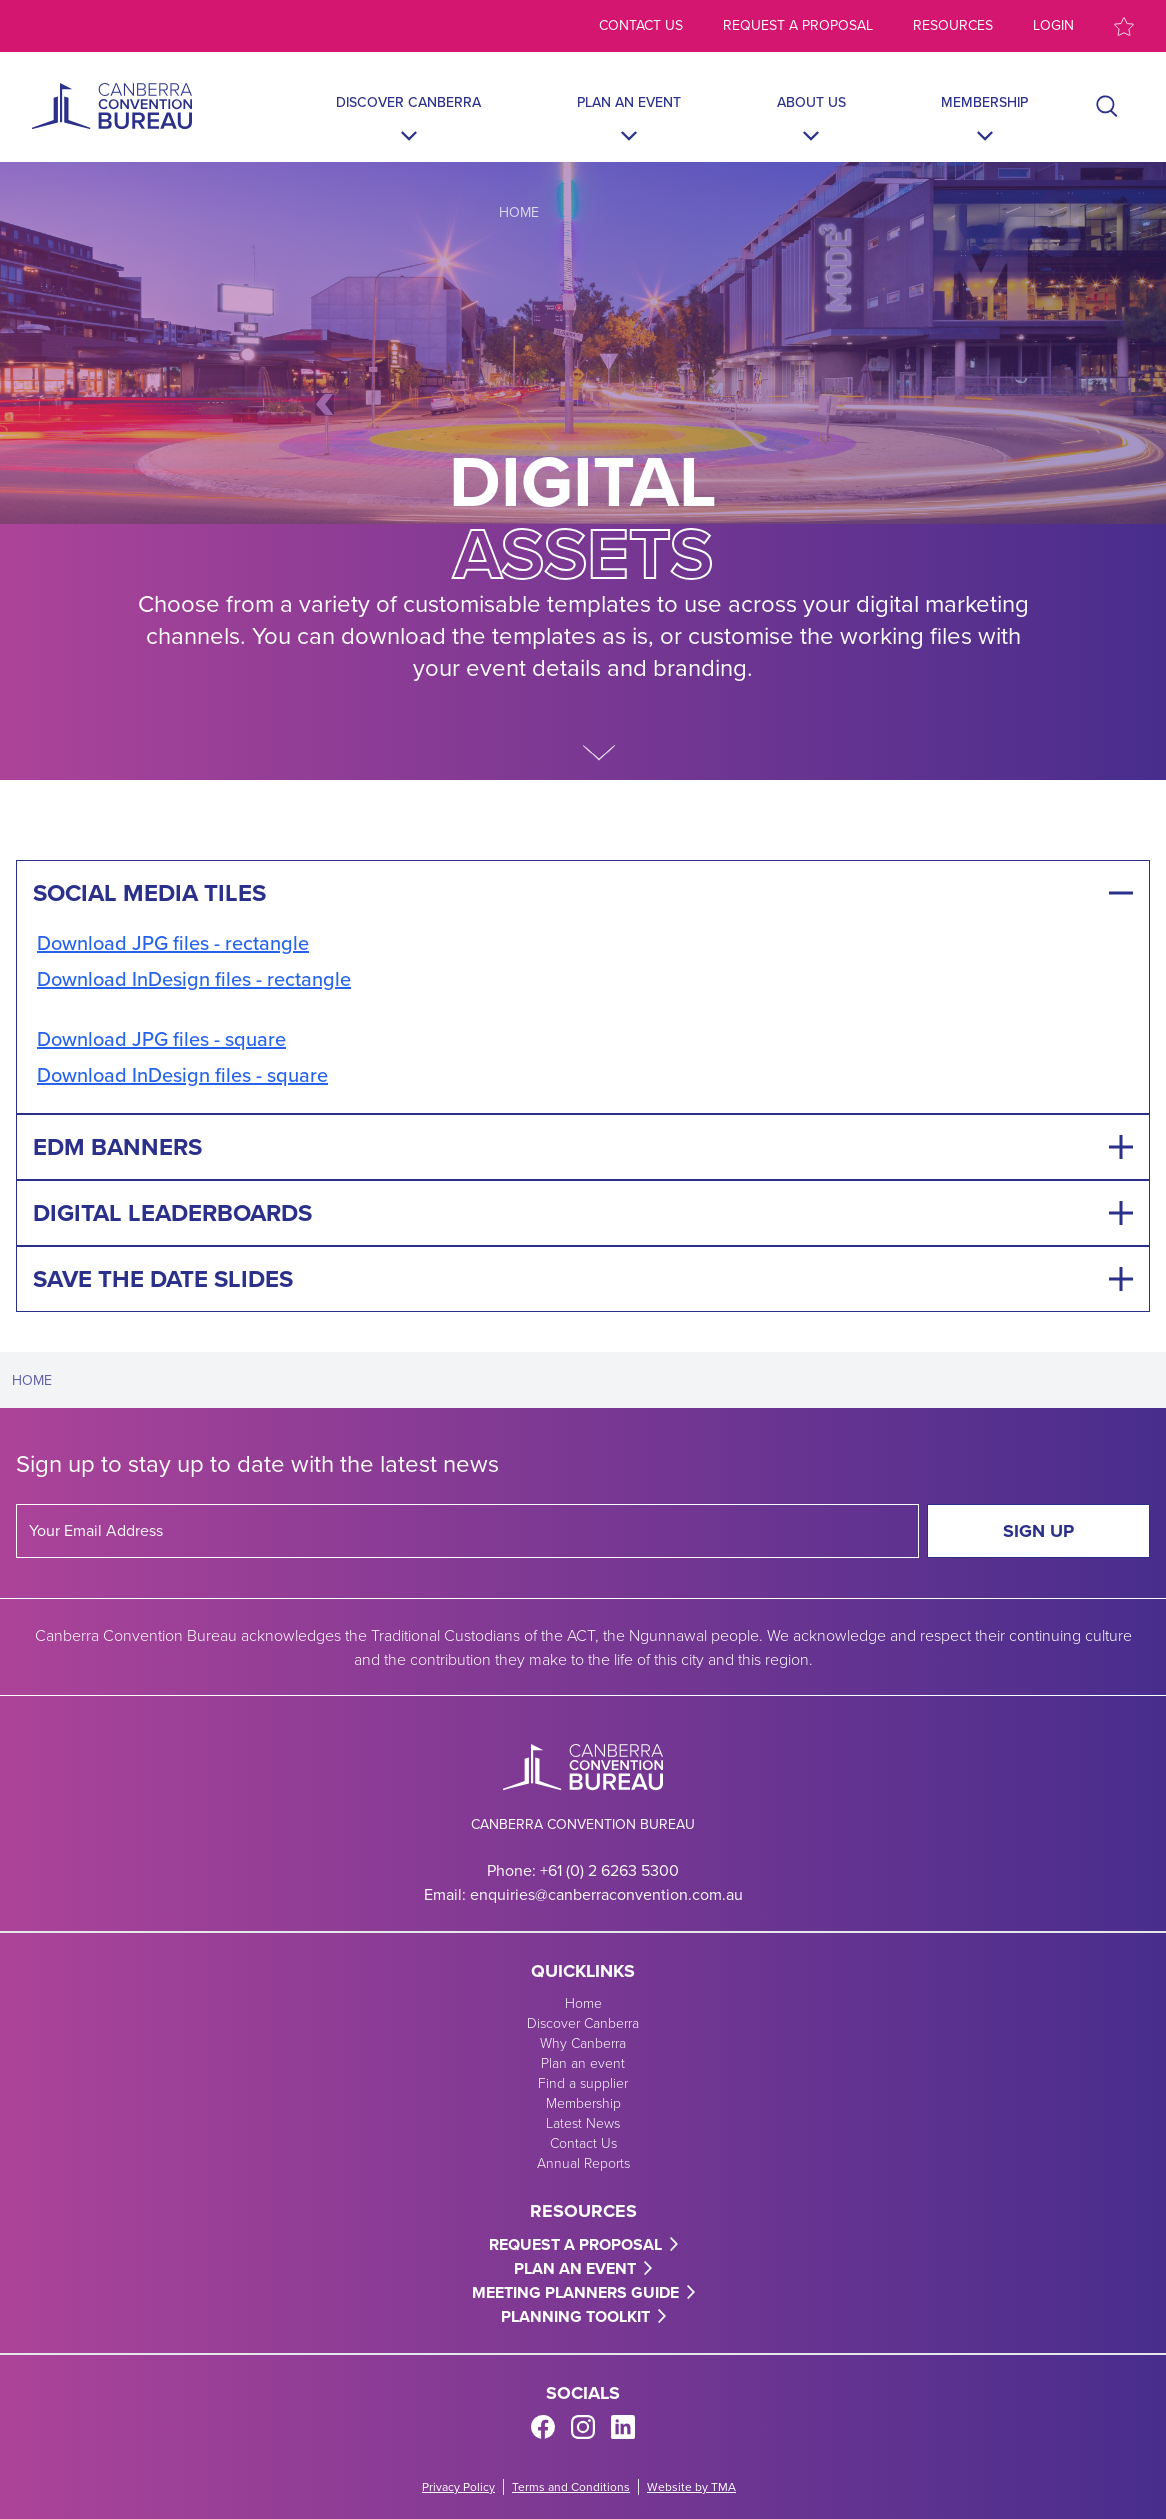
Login (1053, 26)
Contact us (641, 26)
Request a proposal (798, 26)
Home (519, 212)
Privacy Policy (458, 2487)
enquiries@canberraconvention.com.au (606, 1894)
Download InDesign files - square (182, 1074)
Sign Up (1038, 1531)
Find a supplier (583, 2082)
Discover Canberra (408, 102)
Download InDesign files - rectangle (194, 978)
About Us (811, 102)
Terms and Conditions (571, 2487)
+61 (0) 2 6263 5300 (609, 1870)
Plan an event (629, 102)
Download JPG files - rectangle (173, 942)
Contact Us (583, 2142)
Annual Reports (583, 2162)
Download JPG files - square (161, 1038)
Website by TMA (691, 2487)
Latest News (583, 2122)
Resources (953, 26)
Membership (984, 102)
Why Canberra (583, 2042)
